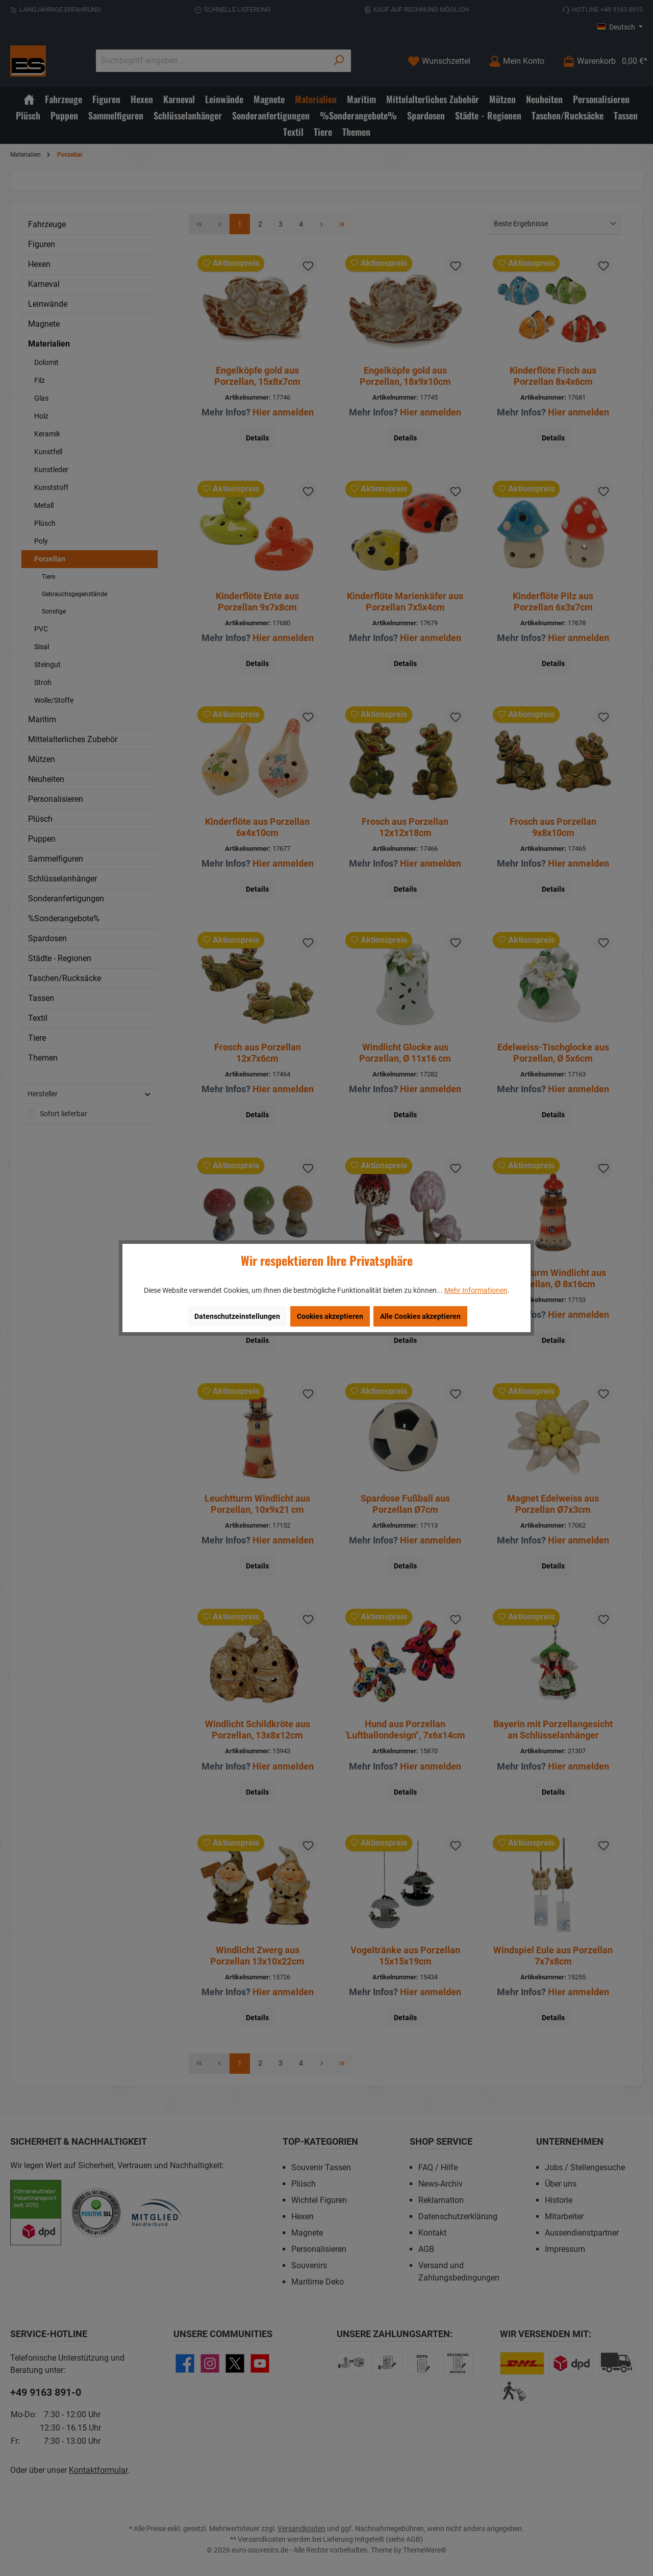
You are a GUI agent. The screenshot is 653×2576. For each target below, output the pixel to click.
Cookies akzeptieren (330, 1316)
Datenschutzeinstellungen (237, 1316)
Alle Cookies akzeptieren (420, 1316)
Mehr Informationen (476, 1290)
